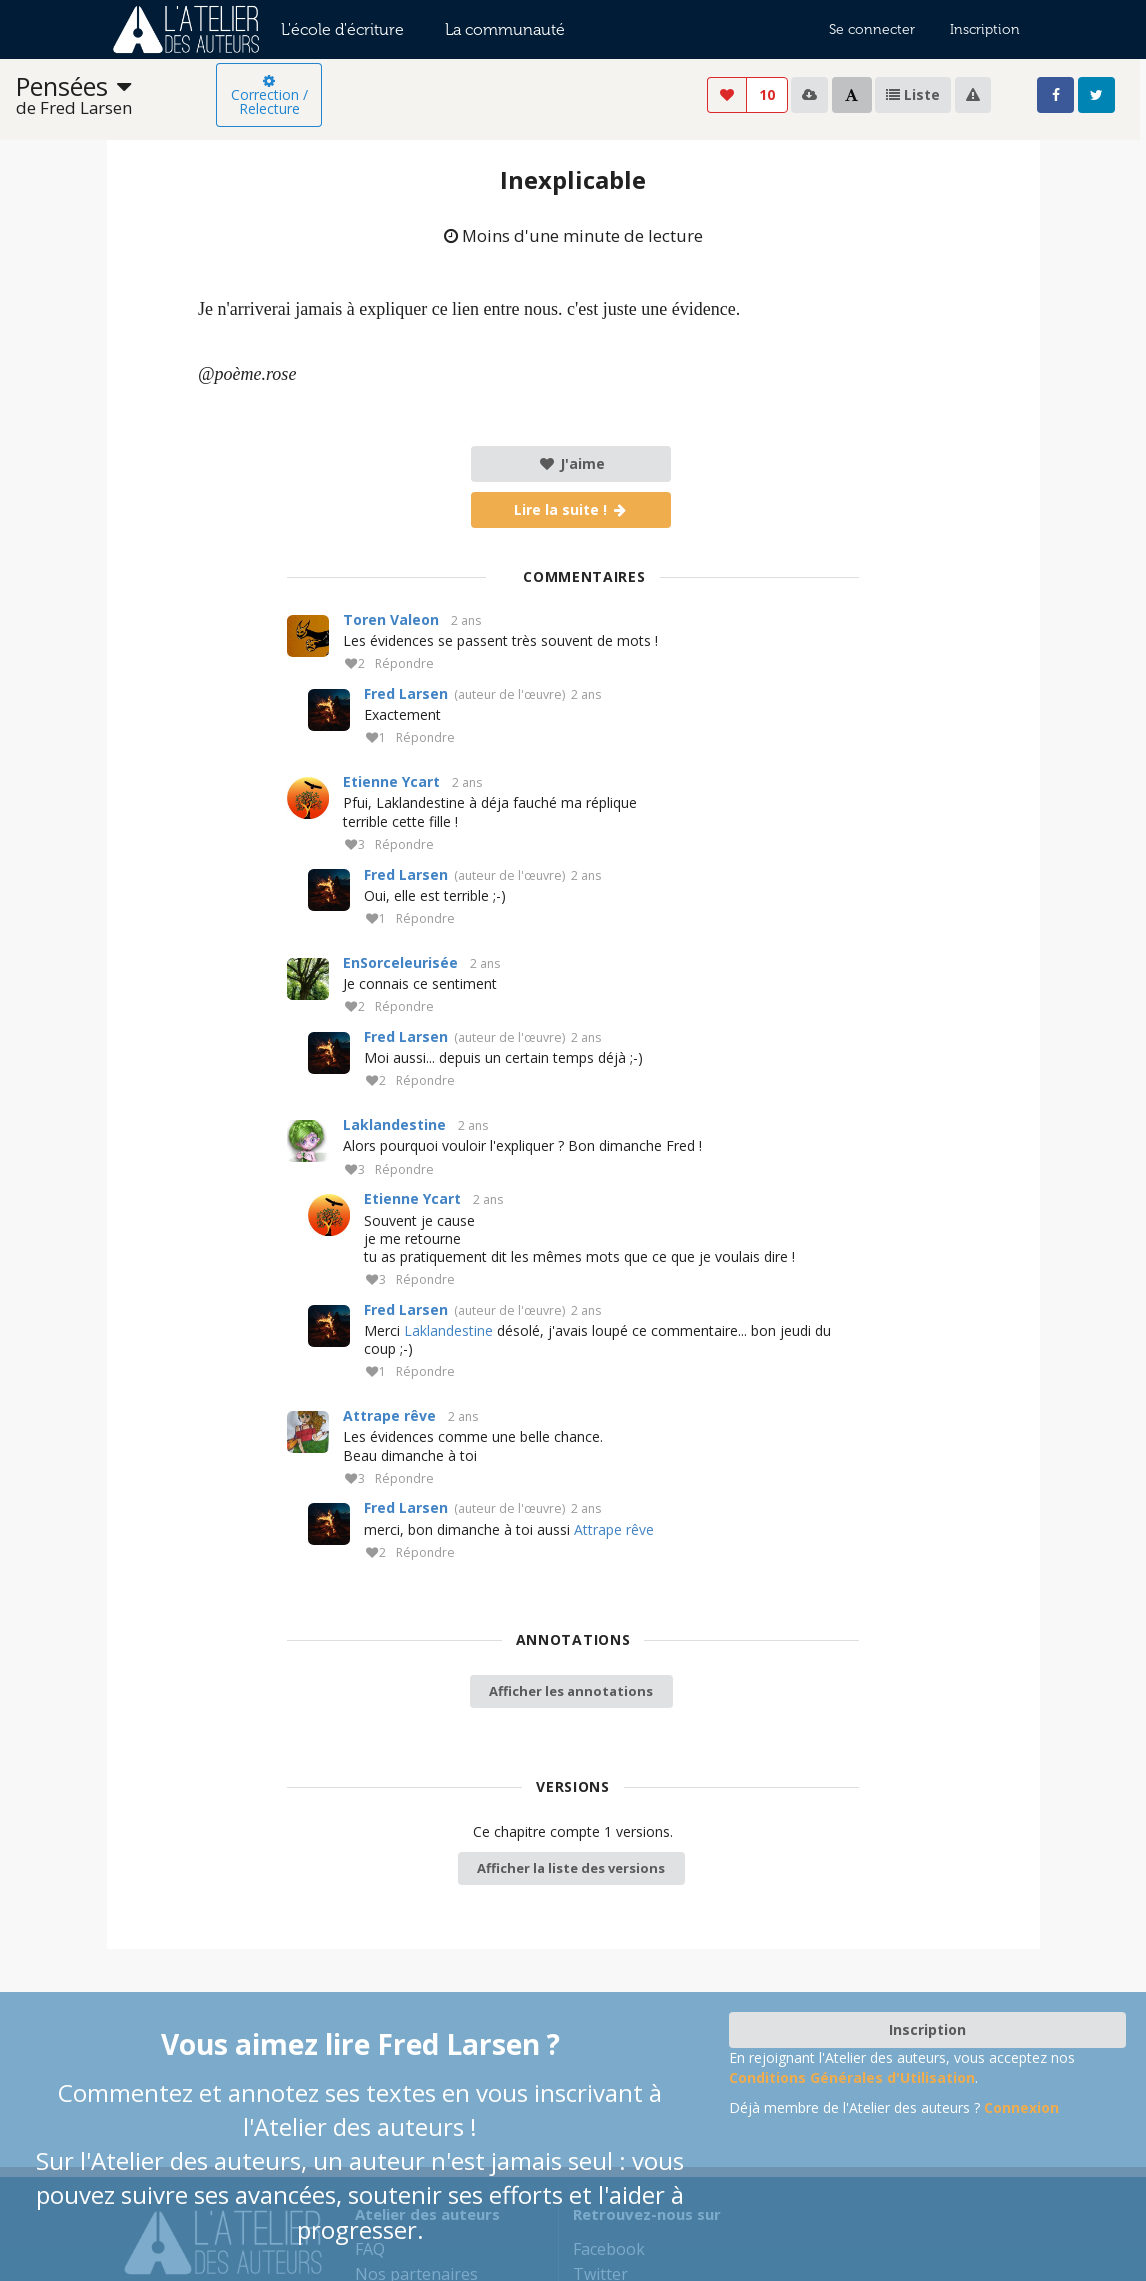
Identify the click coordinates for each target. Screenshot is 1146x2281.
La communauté (505, 29)
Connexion (1021, 2107)
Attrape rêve (389, 1415)
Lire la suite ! (571, 509)
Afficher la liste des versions (571, 1868)
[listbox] (116, 95)
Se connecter (872, 29)
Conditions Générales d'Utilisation (852, 2077)
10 (767, 94)
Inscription (985, 29)
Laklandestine (394, 1124)
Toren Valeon (391, 619)
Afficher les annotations (571, 1691)
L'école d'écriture (342, 29)
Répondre (404, 664)
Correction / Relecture (269, 96)
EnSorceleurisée (400, 962)
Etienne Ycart (391, 781)
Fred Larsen (406, 693)
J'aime (571, 463)
